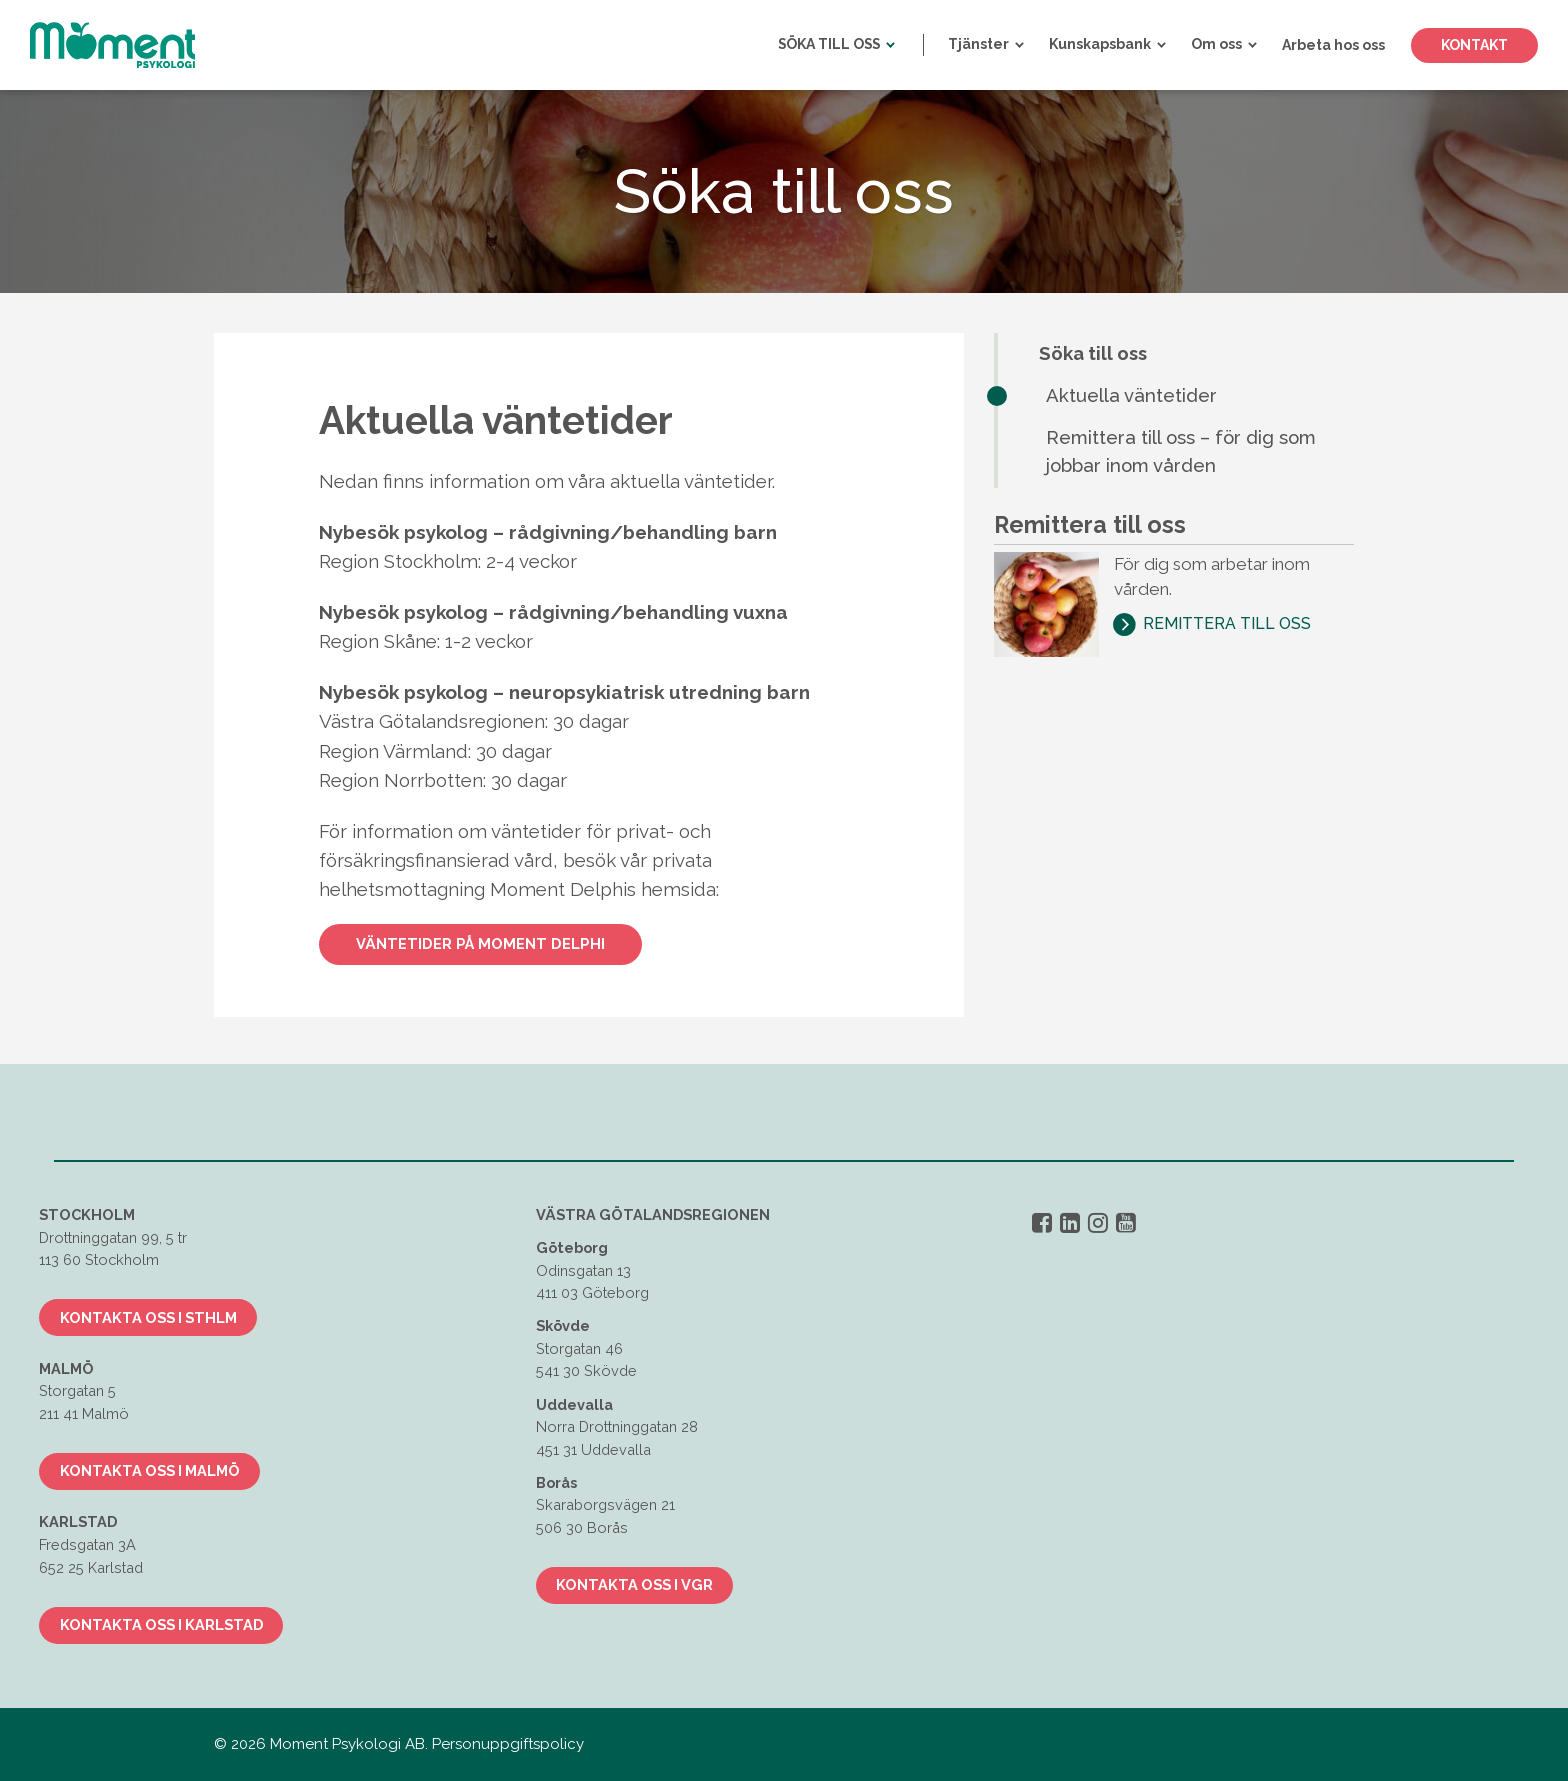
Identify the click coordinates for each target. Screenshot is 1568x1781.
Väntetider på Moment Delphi (480, 943)
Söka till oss (1093, 353)
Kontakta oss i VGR (634, 1584)
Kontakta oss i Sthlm (148, 1317)
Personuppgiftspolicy (508, 1744)
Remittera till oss (1227, 623)
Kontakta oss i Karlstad (161, 1624)
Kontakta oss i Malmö (150, 1470)
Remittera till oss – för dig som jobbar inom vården (1181, 452)
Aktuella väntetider (1131, 395)
